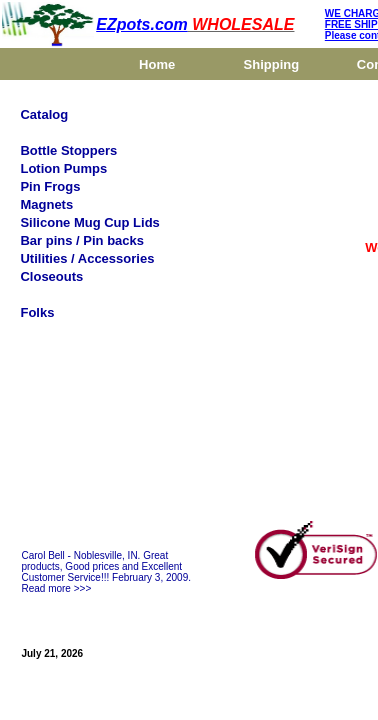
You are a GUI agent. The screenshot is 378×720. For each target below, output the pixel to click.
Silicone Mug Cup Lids (89, 222)
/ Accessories (110, 258)
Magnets (46, 204)
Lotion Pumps (63, 168)
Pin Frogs (50, 186)
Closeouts (51, 276)
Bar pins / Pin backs (82, 240)
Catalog (44, 114)
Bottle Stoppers (68, 150)
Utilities (43, 258)
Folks (37, 312)
